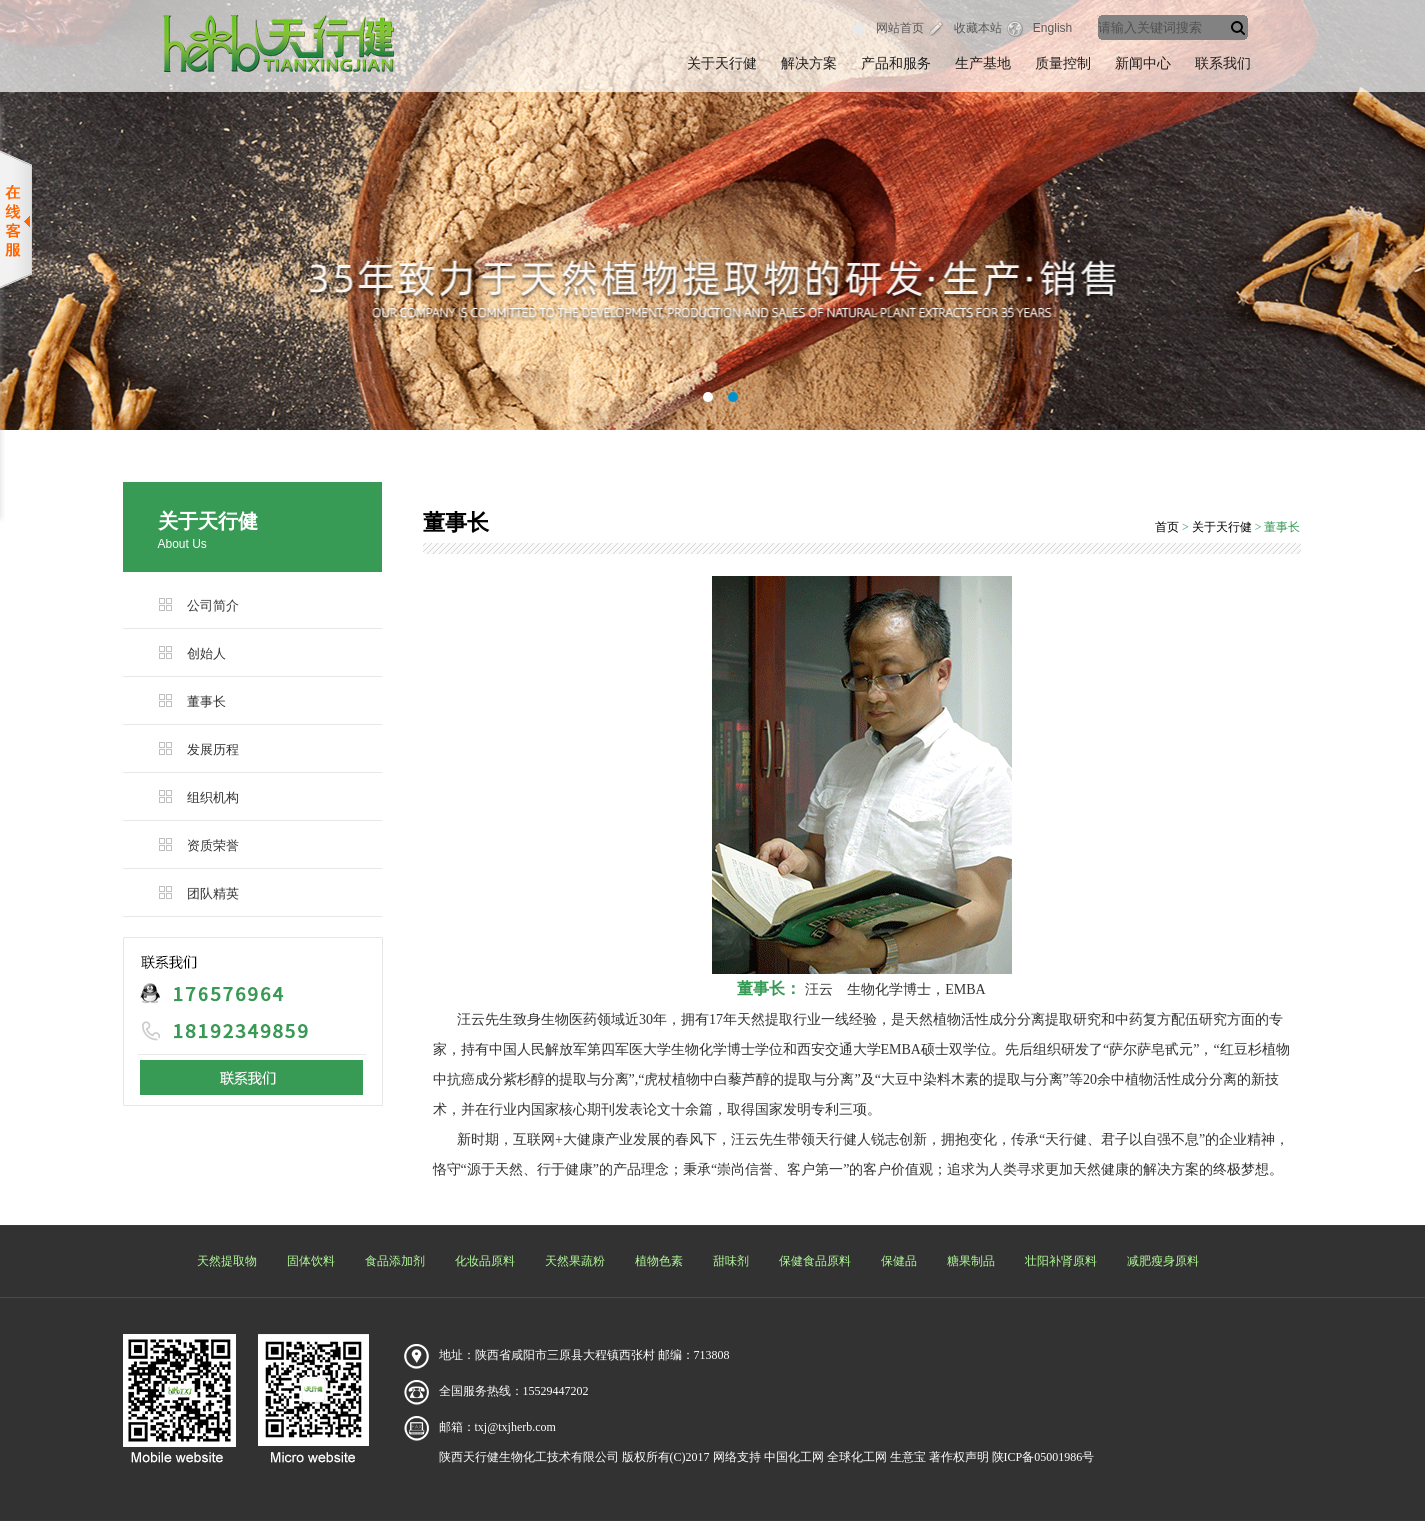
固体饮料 (311, 1261)
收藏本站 (978, 28)
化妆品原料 (485, 1261)
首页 (1167, 527)
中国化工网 (794, 1457)
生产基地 (983, 63)
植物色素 (659, 1261)
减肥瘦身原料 (1163, 1261)
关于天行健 (722, 63)
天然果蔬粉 (575, 1261)
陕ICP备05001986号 (1043, 1457)
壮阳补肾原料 (1061, 1261)
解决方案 (809, 63)
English (1052, 28)
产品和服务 (896, 63)
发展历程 (213, 749)
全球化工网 (857, 1457)
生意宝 (908, 1457)
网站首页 (900, 28)
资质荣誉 (213, 845)
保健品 (899, 1261)
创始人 (206, 653)
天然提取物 (227, 1261)
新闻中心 (1143, 63)
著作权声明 (959, 1457)
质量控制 (1063, 63)
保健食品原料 (815, 1261)
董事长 (206, 701)
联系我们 (1223, 63)
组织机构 (213, 797)
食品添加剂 (395, 1261)
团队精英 (213, 893)
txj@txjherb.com (515, 1427)
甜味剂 (731, 1261)
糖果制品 (971, 1261)
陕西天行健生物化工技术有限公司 (529, 1457)
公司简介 (213, 605)
